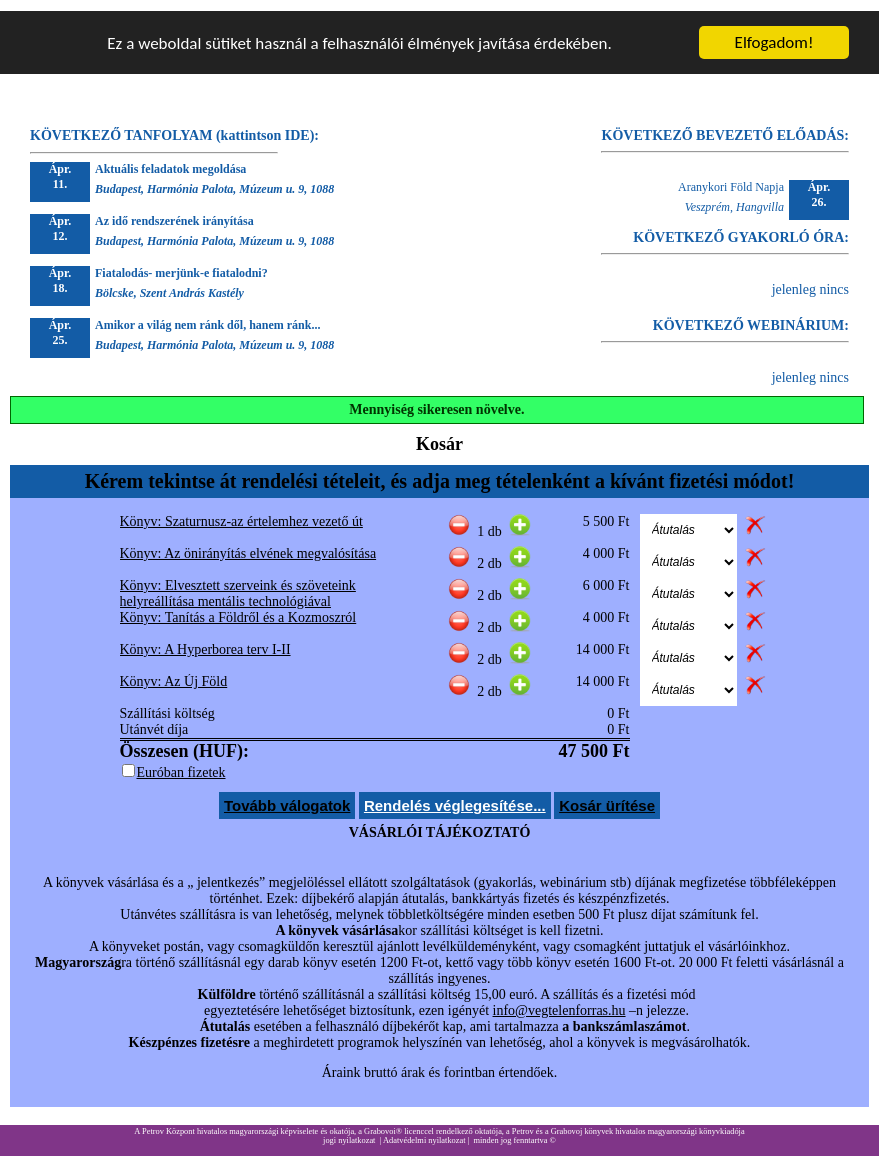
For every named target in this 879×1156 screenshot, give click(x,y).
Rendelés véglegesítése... (455, 794)
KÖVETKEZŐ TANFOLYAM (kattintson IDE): (174, 124)
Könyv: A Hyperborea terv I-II (205, 638)
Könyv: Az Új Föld (174, 670)
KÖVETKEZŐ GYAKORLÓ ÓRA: (741, 226)
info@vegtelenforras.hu (559, 999)
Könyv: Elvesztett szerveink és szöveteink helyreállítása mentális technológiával (238, 582)
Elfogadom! (774, 31)
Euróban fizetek (181, 761)
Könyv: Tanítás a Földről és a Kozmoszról (238, 606)
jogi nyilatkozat (349, 1129)
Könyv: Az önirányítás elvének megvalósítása (248, 542)
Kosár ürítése (607, 794)
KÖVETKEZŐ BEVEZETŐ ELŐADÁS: (725, 124)
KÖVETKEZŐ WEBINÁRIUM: (751, 314)
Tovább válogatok (287, 794)
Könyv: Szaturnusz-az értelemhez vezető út (241, 510)
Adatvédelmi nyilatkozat (424, 1129)
